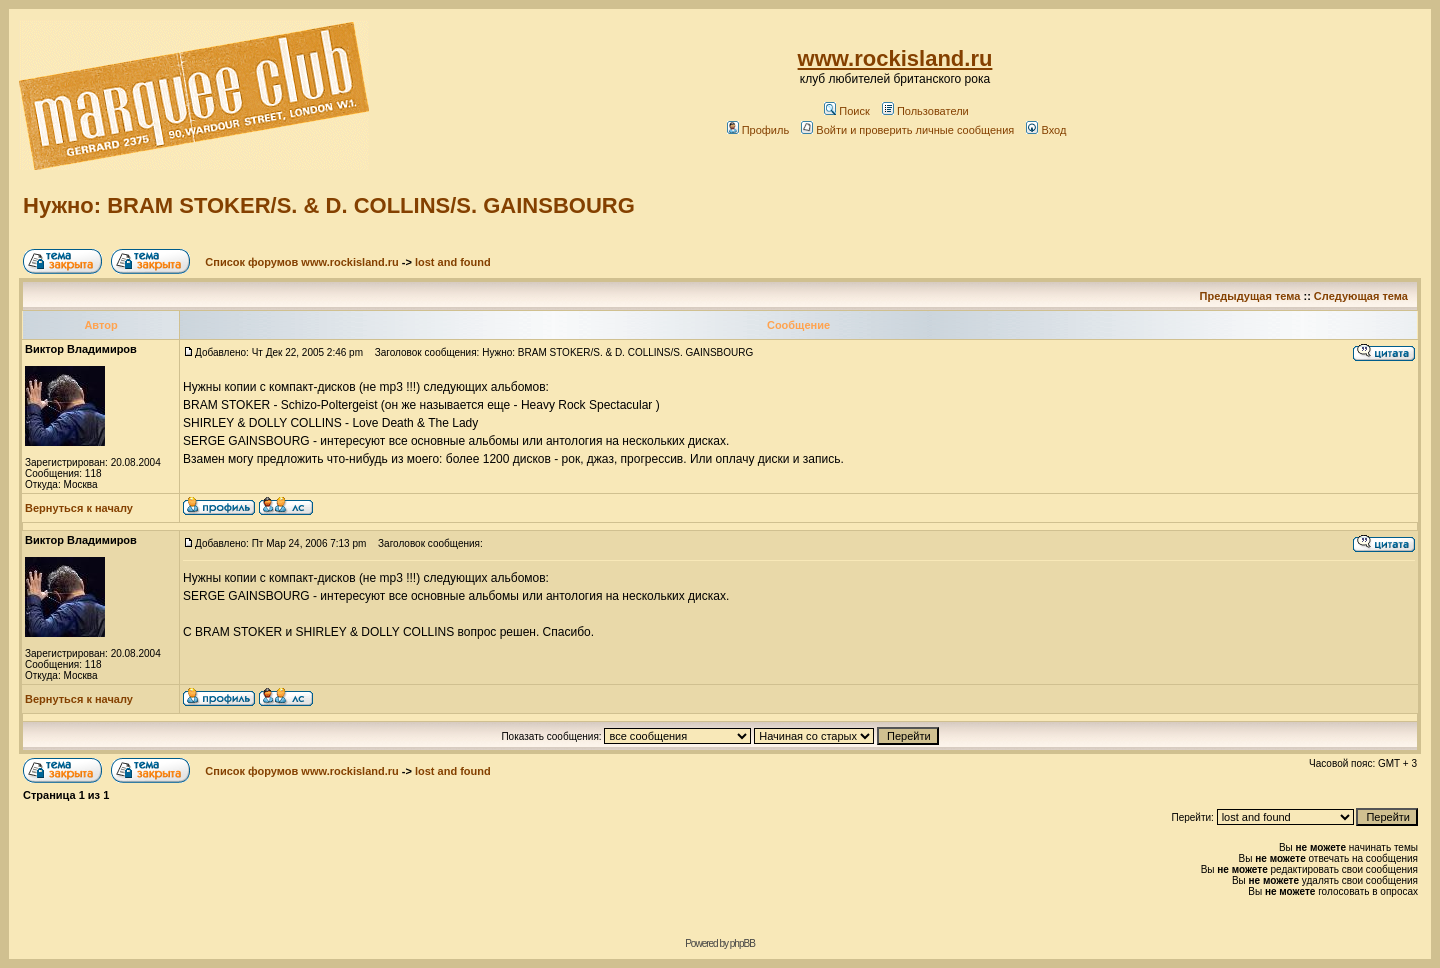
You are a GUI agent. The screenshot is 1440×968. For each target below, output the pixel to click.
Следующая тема (1361, 296)
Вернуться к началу (79, 508)
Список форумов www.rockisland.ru (301, 262)
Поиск (846, 111)
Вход (1046, 130)
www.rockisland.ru (895, 58)
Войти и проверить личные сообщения (907, 130)
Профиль (758, 130)
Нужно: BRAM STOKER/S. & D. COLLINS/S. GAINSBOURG (329, 205)
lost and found (453, 262)
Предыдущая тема (1250, 296)
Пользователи (925, 111)
